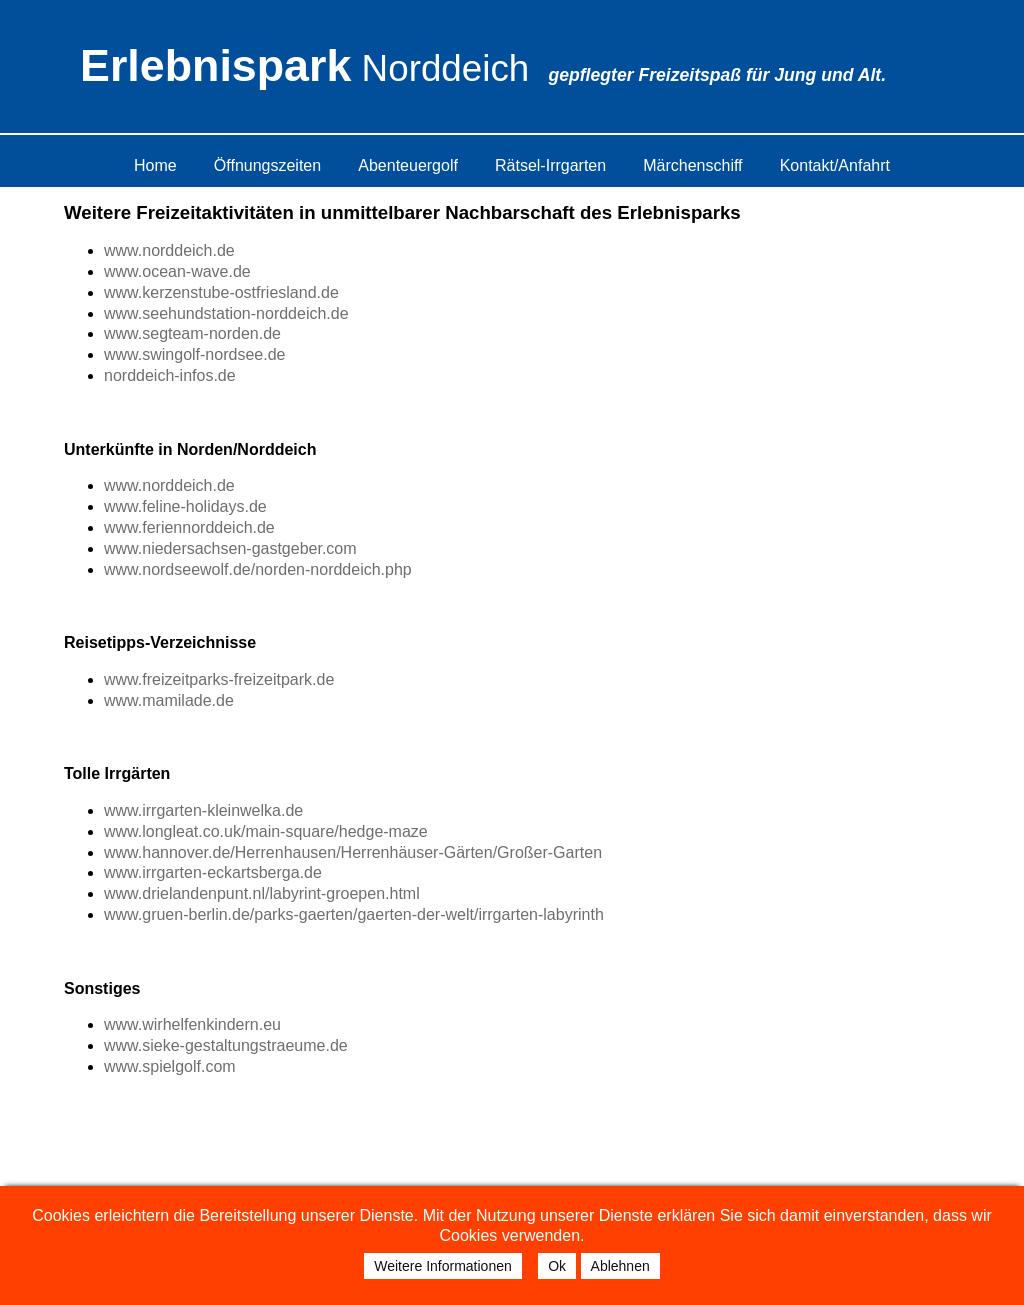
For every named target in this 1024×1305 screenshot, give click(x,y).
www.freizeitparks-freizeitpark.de (219, 679)
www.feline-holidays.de (185, 506)
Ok (557, 1266)
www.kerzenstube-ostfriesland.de (221, 292)
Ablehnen (620, 1266)
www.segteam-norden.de (192, 333)
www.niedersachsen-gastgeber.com (230, 548)
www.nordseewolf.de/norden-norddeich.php (258, 569)
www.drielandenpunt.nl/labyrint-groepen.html (262, 893)
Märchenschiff (692, 165)
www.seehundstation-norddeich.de (226, 313)
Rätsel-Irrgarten (550, 165)
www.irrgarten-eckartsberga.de (213, 872)
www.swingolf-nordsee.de (194, 354)
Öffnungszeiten (267, 165)
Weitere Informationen (442, 1266)
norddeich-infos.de (170, 375)
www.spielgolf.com (170, 1066)
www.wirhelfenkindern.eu (192, 1024)
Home (155, 165)
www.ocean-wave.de (177, 271)
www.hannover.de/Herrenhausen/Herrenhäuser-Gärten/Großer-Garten (353, 852)
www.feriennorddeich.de (189, 527)
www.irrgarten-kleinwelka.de (203, 810)
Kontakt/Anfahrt (835, 165)
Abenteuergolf (408, 165)
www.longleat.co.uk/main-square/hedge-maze (266, 831)
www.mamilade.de (169, 700)
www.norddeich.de (169, 250)
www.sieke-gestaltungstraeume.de (226, 1045)
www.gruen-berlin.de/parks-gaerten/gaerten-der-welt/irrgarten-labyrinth (354, 914)
